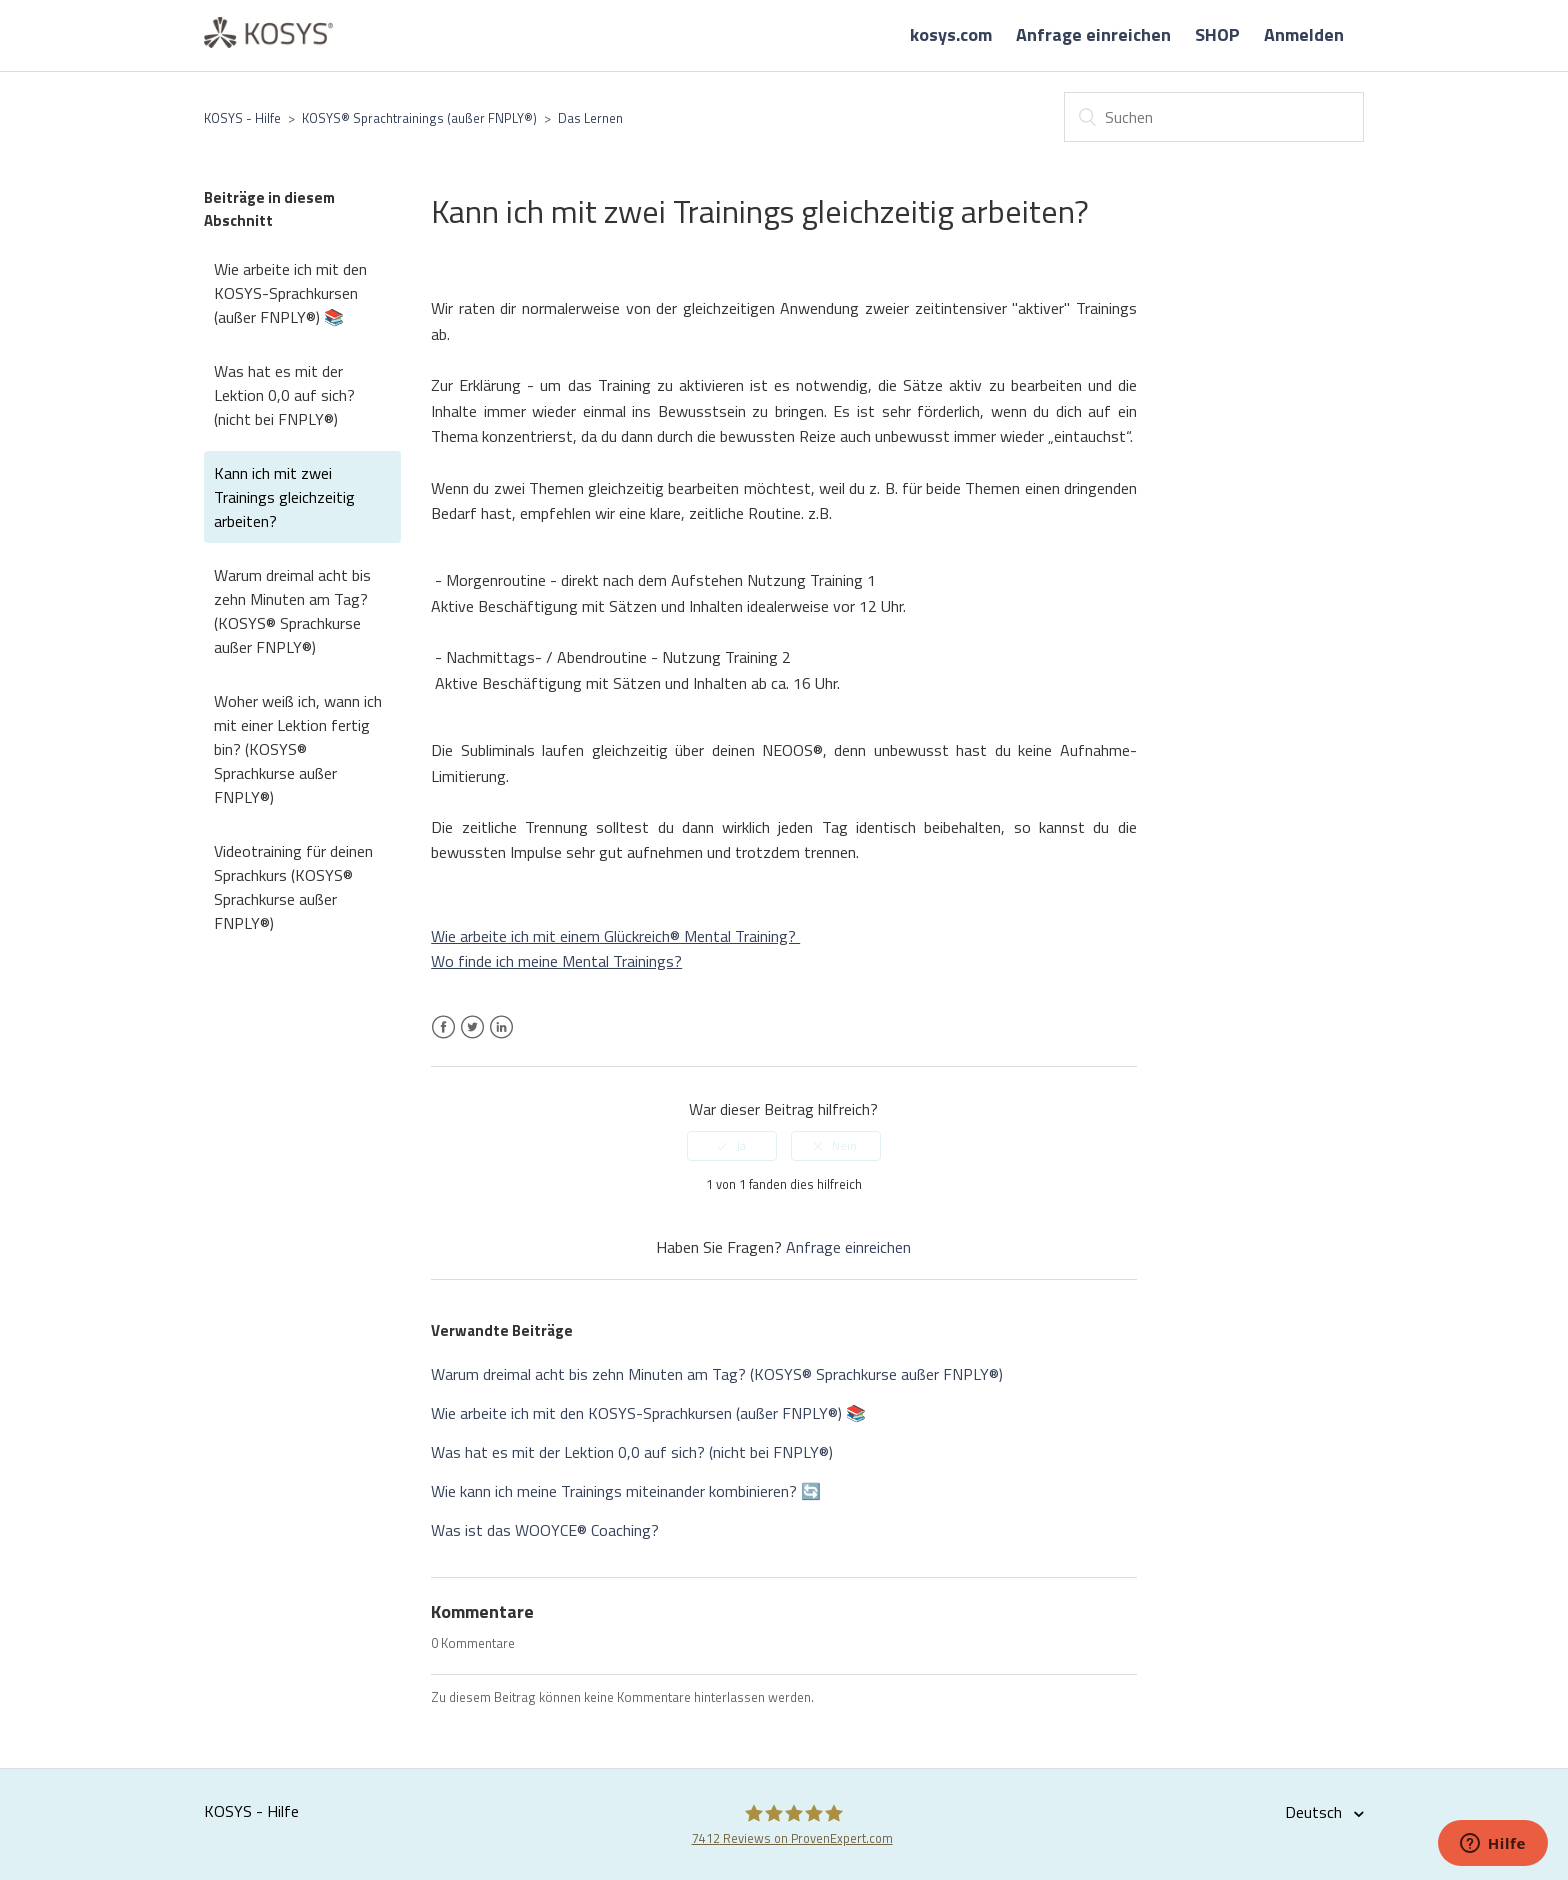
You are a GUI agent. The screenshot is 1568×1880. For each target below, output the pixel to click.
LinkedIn (501, 1039)
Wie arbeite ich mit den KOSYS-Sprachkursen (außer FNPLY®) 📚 (290, 293)
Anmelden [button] (1304, 34)
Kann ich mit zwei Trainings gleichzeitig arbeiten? (284, 497)
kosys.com (951, 34)
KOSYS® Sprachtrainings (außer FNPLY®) (419, 118)
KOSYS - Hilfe (242, 118)
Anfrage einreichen (1093, 34)
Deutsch (1315, 1812)
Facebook (443, 1039)
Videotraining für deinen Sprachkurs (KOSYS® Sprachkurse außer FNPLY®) (293, 887)
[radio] (732, 1146)
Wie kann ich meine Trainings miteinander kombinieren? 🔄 (626, 1491)
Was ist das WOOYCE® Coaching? (545, 1530)
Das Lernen (590, 118)
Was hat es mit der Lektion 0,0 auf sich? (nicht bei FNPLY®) (284, 395)
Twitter (472, 1039)
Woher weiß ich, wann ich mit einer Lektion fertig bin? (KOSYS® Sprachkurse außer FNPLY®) (298, 749)
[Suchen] (1214, 117)
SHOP (1217, 34)
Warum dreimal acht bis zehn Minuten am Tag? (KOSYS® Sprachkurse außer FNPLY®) (292, 611)
